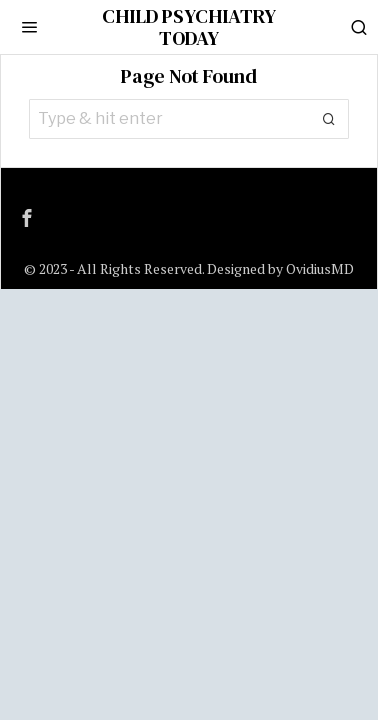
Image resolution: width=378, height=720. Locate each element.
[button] (329, 119)
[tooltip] (27, 218)
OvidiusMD (320, 268)
